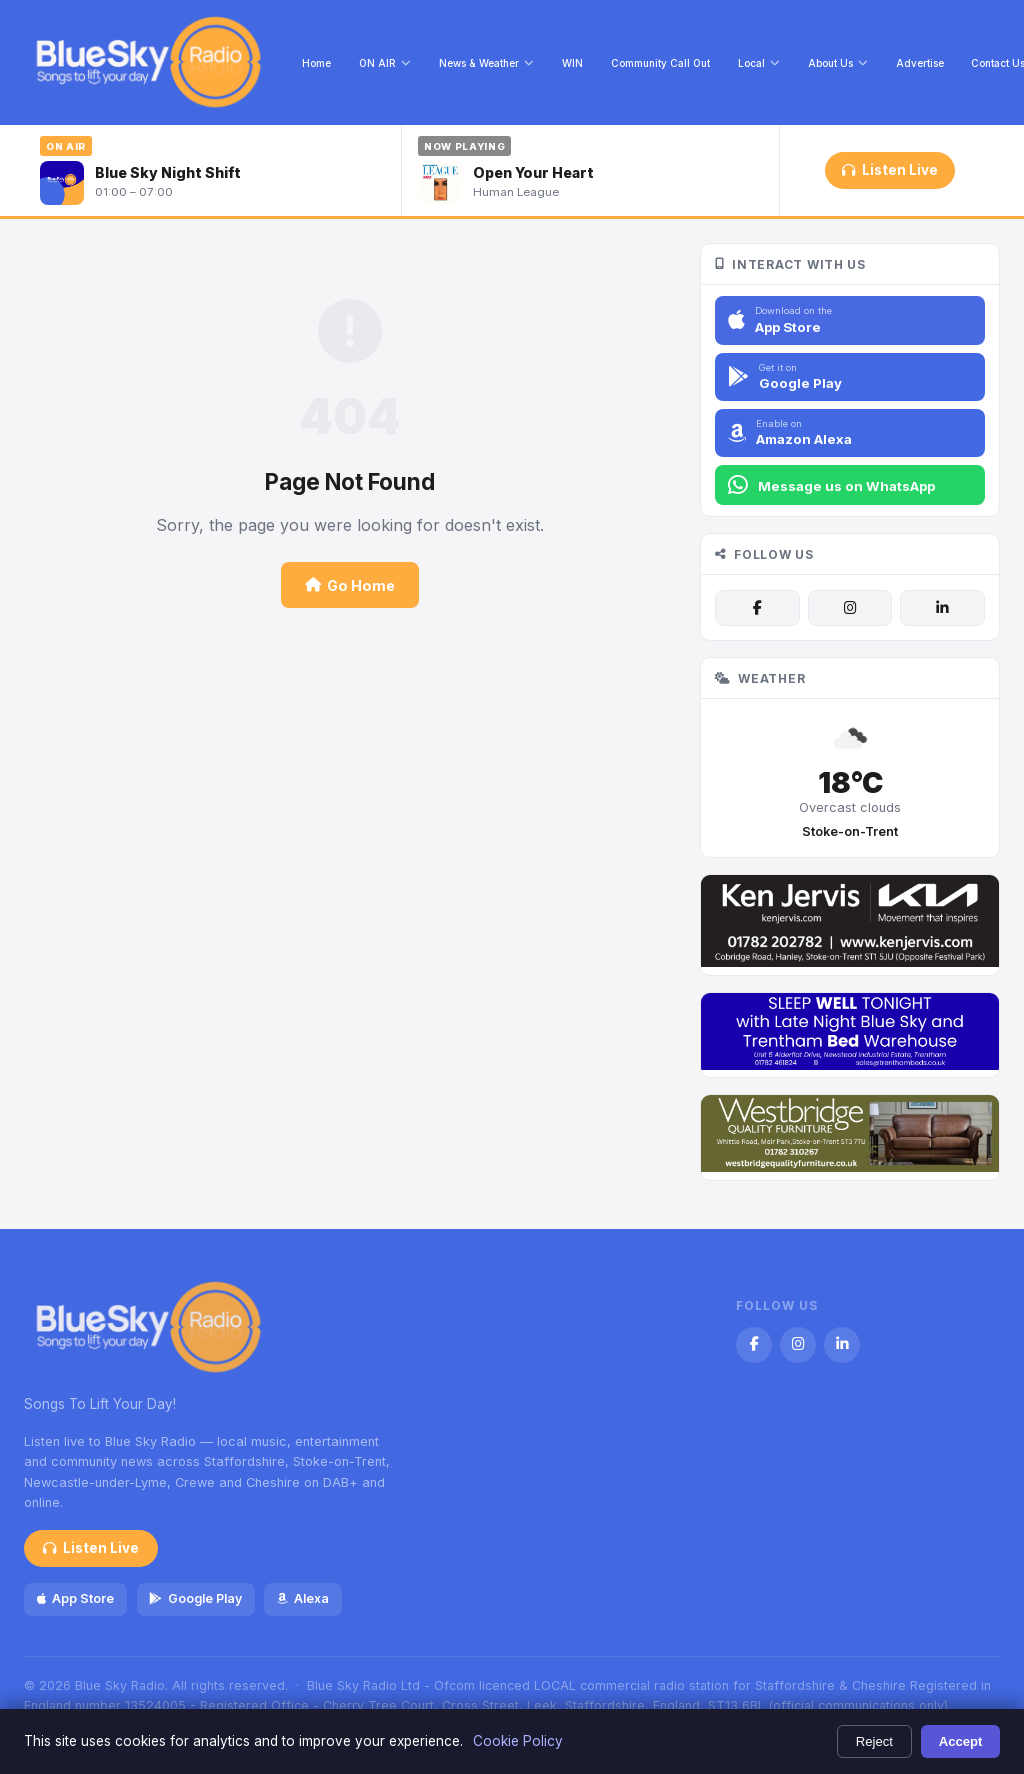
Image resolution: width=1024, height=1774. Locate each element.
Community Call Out (660, 63)
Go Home (350, 585)
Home (316, 63)
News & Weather (486, 63)
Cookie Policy (518, 1741)
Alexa (303, 1598)
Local (759, 63)
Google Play (195, 1598)
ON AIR (385, 63)
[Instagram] (850, 608)
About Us (838, 63)
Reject (874, 1741)
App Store (75, 1598)
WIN (572, 63)
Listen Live (889, 170)
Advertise (920, 63)
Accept (961, 1741)
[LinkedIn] (942, 608)
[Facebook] (757, 608)
